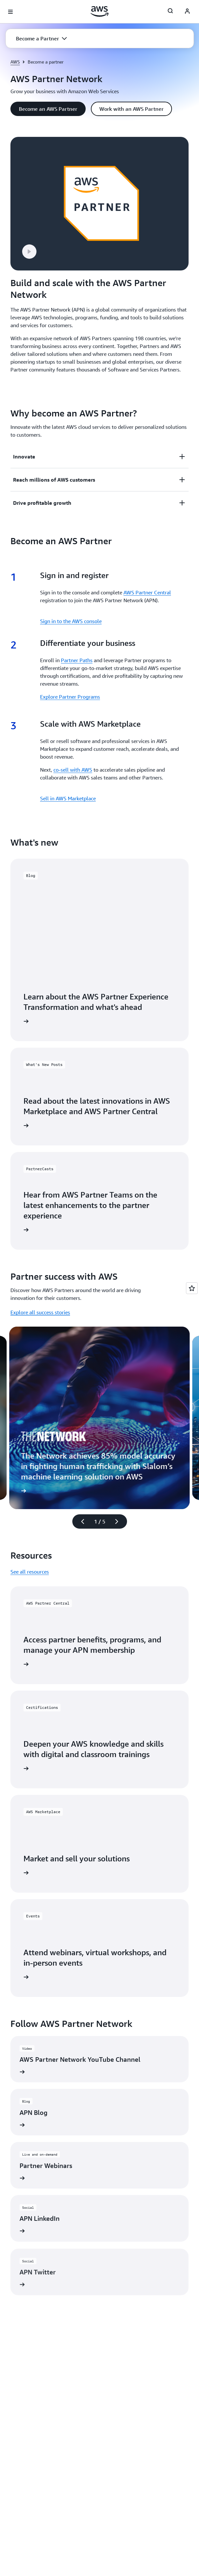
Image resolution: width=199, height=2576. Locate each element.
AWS (15, 62)
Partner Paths (76, 660)
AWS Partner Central (147, 592)
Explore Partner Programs (70, 696)
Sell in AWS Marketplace (68, 798)
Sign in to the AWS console (71, 621)
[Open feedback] (192, 1288)
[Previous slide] (79, 1521)
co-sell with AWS (72, 769)
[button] (41, 38)
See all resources (29, 1571)
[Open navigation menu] (10, 12)
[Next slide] (119, 1521)
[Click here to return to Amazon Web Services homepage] (99, 11)
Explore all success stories (40, 1312)
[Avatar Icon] (187, 11)
